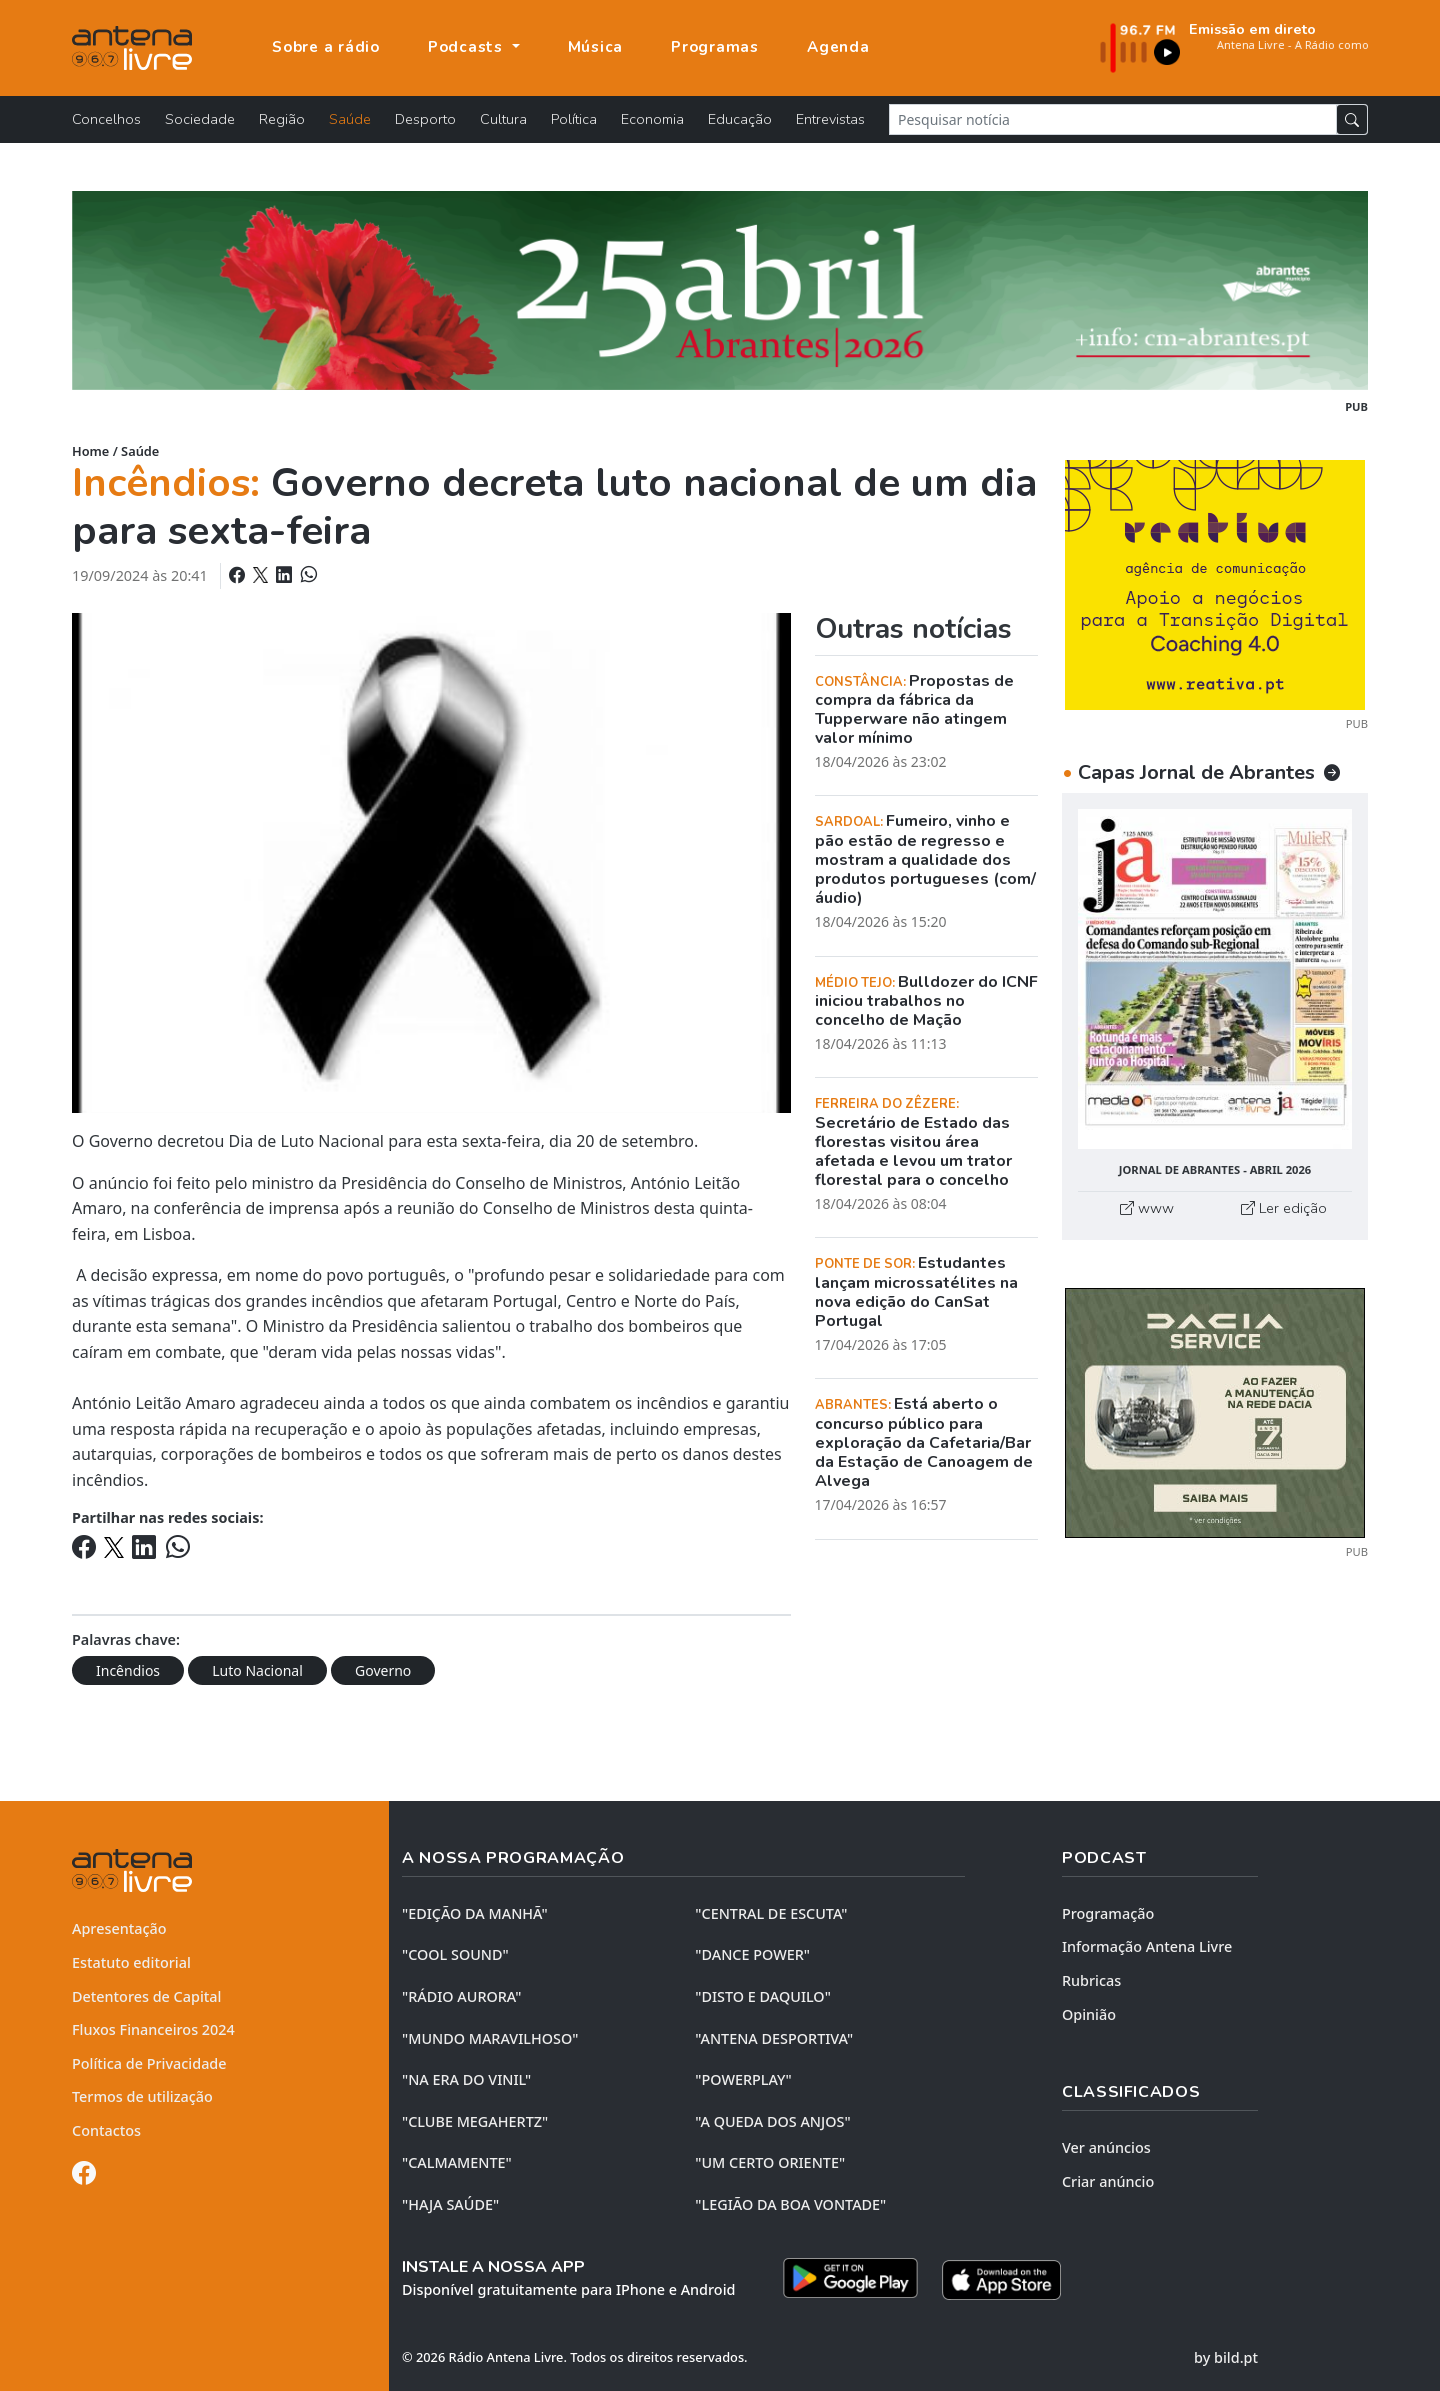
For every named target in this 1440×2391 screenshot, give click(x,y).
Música (596, 47)
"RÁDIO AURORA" (461, 1996)
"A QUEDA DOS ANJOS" (772, 2121)
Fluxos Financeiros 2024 (153, 2029)
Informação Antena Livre (1147, 1946)
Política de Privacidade (149, 2063)
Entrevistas (830, 119)
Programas (715, 47)
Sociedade (200, 119)
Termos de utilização (142, 2096)
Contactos (106, 2130)
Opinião (1089, 2014)
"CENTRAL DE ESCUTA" (771, 1913)
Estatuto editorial (131, 1962)
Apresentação (119, 1928)
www (1147, 1208)
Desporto (425, 119)
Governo (383, 1670)
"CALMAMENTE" (457, 2162)
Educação (740, 119)
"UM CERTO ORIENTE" (770, 2162)
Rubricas (1091, 1980)
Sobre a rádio (326, 47)
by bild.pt (1226, 2357)
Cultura (503, 119)
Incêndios (128, 1670)
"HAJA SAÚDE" (450, 2204)
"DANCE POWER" (752, 1954)
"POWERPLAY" (743, 2079)
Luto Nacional (257, 1670)
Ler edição (1284, 1208)
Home (90, 451)
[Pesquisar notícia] (1113, 119)
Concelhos (106, 119)
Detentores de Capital (146, 1996)
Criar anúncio (1108, 2181)
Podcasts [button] (468, 47)
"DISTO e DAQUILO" (763, 1996)
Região (282, 119)
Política (574, 119)
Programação (1108, 1913)
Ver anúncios (1106, 2147)
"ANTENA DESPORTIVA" (774, 2038)
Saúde (350, 119)
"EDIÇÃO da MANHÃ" (475, 1913)
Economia (652, 119)
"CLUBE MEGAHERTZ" (475, 2121)
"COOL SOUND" (455, 1954)
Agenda (838, 47)
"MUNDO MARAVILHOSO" (490, 2038)
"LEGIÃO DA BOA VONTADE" (790, 2204)
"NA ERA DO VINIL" (466, 2079)
